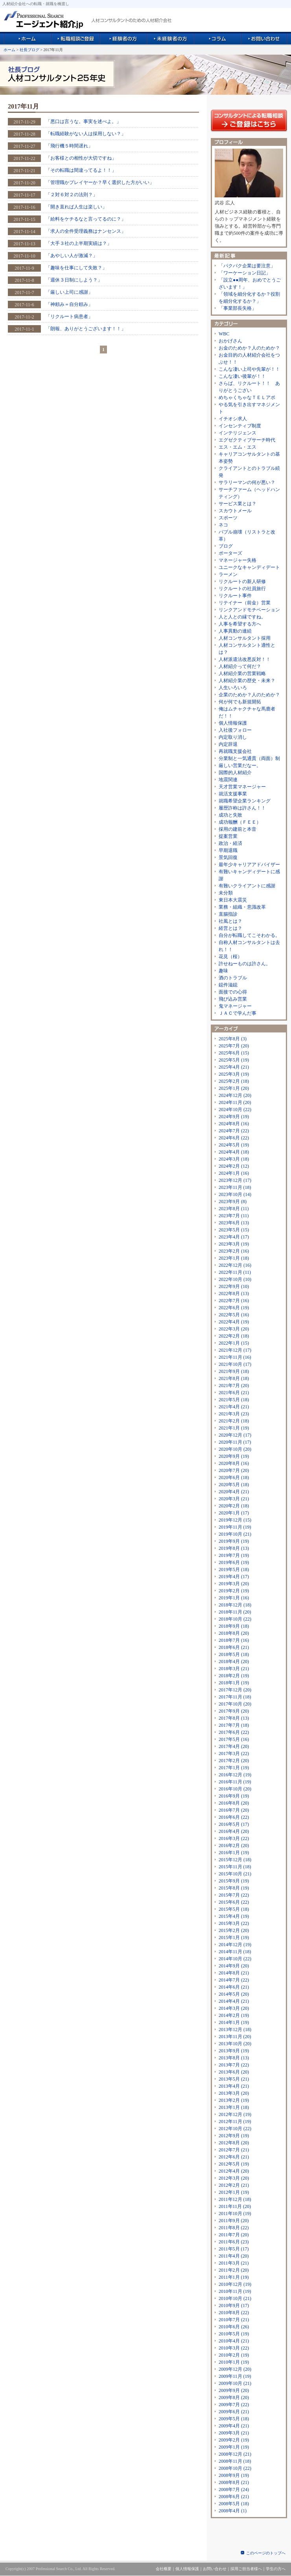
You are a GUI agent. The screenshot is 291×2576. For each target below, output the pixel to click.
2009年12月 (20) (235, 2369)
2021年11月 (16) (235, 1357)
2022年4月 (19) (234, 1322)
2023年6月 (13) (234, 1222)
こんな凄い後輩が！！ (242, 376)
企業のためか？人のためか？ (249, 694)
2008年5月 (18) (234, 2503)
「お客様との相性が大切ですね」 (81, 158)
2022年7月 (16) (234, 1300)
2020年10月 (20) (235, 1449)
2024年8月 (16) (234, 1123)
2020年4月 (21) (234, 1491)
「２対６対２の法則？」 (72, 194)
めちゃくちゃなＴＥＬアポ (247, 397)
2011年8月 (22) (234, 2227)
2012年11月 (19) (235, 2121)
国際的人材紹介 (235, 772)
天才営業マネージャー (242, 786)
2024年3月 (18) (234, 1159)
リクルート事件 (235, 595)
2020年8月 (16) (234, 1463)
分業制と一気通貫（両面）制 (249, 758)
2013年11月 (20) (235, 2036)
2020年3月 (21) (234, 1498)
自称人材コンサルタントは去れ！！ (249, 946)
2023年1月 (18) (234, 1258)
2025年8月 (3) (233, 1038)
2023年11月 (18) (235, 1187)
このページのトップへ (265, 2553)
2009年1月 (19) (234, 2447)
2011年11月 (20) (235, 2206)
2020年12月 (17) (235, 1435)
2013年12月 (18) (235, 2029)
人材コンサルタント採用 (245, 638)
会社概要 (163, 2569)
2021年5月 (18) (234, 1399)
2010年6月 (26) (234, 2326)
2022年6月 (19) (234, 1307)
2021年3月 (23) (234, 1414)
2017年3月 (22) (234, 1753)
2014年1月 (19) (234, 2022)
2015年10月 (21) (235, 1874)
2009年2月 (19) (234, 2440)
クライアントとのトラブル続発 (249, 472)
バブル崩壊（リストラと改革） (247, 535)
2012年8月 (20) (234, 2142)
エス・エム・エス (237, 447)
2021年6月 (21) (234, 1392)
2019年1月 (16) (234, 1598)
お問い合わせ (215, 2569)
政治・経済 (230, 843)
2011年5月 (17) (234, 2249)
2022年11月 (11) (235, 1272)
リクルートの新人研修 (242, 581)
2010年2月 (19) (234, 2355)
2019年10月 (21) (235, 1534)
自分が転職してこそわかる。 (249, 935)
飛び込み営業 (233, 999)
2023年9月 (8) (233, 1201)
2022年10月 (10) (235, 1279)
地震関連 (228, 779)
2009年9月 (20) (234, 2390)
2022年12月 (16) (235, 1265)
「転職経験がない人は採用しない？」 (86, 133)
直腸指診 (228, 914)
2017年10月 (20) (235, 1704)
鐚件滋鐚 (228, 985)
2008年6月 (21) (234, 2496)
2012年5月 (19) (234, 2164)
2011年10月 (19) (235, 2213)
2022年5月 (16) (234, 1314)
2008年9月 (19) (234, 2475)
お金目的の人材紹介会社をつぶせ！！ (249, 358)
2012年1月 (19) (234, 2192)
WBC (224, 334)
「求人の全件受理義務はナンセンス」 (86, 231)
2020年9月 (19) (234, 1456)
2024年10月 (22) (235, 1109)
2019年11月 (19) (235, 1527)
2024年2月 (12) (234, 1166)
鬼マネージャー (235, 1006)
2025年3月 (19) (234, 1074)
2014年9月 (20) (234, 1966)
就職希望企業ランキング (245, 801)
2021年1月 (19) (234, 1428)
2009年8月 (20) (234, 2397)
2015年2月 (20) (234, 1930)
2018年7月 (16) (234, 1640)
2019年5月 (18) (234, 1569)
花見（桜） (230, 956)
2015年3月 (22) (234, 1923)
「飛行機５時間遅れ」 (69, 146)
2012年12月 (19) (235, 2114)
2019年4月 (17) (234, 1576)
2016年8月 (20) (234, 1803)
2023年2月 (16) (234, 1251)
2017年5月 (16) (234, 1739)
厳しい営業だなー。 (240, 765)
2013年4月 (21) (234, 2086)
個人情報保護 (233, 723)
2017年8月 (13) (234, 1718)
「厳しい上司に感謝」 (69, 292)
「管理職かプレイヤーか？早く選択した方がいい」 (100, 182)
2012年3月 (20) (234, 2178)
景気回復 (228, 857)
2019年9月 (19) (234, 1541)
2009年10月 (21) (235, 2383)
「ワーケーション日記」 (245, 273)
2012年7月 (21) (234, 2150)
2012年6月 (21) (234, 2157)
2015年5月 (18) (234, 1909)
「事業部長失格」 (237, 308)
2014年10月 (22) (235, 1958)
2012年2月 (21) (234, 2185)
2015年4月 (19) (234, 1916)
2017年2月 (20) (234, 1760)
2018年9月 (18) (234, 1626)
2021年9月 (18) (234, 1371)
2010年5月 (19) (234, 2334)
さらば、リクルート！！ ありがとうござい (249, 387)
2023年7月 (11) (234, 1215)
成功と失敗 (230, 815)
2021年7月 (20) (234, 1385)
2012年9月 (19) (234, 2135)
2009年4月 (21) (234, 2426)
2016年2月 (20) (234, 1845)
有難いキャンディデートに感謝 (249, 875)
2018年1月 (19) (234, 1682)
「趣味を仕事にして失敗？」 (76, 267)
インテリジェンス (237, 433)
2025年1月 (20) (234, 1088)
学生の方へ (275, 2569)
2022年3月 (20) (234, 1329)
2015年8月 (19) (234, 1888)
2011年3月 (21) (234, 2263)
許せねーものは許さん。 (245, 963)
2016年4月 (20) (234, 1831)
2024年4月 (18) (234, 1152)
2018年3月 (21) (234, 1668)
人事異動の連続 (235, 631)
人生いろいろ (233, 687)
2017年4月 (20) (234, 1746)
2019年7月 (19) (234, 1555)
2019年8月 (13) (234, 1548)
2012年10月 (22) (235, 2128)
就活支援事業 (233, 794)
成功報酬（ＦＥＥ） (240, 822)
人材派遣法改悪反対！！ (245, 659)
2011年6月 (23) (234, 2242)
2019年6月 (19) (234, 1562)
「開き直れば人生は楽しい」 (76, 207)
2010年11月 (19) (235, 2291)
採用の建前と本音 (237, 829)
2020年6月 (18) (234, 1477)
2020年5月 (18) (234, 1484)
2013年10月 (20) (235, 2043)
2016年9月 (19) (234, 1796)
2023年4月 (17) (234, 1237)
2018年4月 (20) (234, 1661)
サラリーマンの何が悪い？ (247, 482)
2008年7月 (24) (234, 2489)
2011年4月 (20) (234, 2256)
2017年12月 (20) (235, 1690)
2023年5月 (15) (234, 1230)
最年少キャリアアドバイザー (249, 864)
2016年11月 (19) (235, 1782)
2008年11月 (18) (235, 2461)
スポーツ (228, 518)
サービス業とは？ (237, 503)
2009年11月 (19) (235, 2376)
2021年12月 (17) (235, 1350)
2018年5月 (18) (234, 1654)
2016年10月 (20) (235, 1789)
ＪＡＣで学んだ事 (237, 1013)
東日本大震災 (233, 900)
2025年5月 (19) (234, 1060)
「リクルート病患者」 (69, 316)
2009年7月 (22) (234, 2404)
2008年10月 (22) (235, 2468)
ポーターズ (230, 553)
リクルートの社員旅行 (242, 588)
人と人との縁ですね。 (242, 617)
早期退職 (228, 850)
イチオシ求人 (233, 418)
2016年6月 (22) (234, 1817)
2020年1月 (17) (234, 1513)
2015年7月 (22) (234, 1895)
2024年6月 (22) (234, 1138)
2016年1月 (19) (234, 1852)
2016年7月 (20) (234, 1810)
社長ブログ (29, 50)
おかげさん (230, 341)
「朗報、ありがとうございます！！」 (86, 328)
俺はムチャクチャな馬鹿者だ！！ (247, 712)
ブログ (226, 546)
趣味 (223, 970)
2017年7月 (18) (234, 1725)
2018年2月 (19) (234, 1675)
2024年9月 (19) (234, 1116)
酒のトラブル (233, 978)
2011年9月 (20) (234, 2220)
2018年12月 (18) (235, 1605)
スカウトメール (235, 510)
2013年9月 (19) (234, 2050)
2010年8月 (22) (234, 2312)
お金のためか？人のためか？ (249, 348)
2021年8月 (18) (234, 1378)
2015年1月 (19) (234, 1937)
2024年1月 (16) (234, 1173)
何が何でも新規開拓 (240, 702)
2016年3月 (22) (234, 1838)
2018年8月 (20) (234, 1633)
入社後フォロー (235, 730)
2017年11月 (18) (235, 1697)
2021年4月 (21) (234, 1406)
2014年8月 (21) (234, 1973)
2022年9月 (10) (234, 1286)
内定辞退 (228, 744)
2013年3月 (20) (234, 2093)
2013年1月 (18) (234, 2107)
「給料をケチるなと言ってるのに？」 (86, 219)
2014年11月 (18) (235, 1951)
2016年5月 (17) (234, 1824)
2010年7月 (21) (234, 2319)
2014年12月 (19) (235, 1944)
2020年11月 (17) (235, 1442)
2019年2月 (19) (234, 1590)
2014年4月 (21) (234, 2001)
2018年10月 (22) (235, 1619)
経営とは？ (230, 928)
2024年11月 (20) (235, 1102)
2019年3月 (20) (234, 1583)
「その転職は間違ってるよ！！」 (81, 170)
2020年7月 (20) (234, 1470)
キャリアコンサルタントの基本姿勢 (249, 457)
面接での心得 (233, 992)
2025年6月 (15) (234, 1053)
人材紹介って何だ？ (240, 666)
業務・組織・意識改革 (242, 907)
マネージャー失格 (237, 560)
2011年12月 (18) (235, 2199)
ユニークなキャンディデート (249, 567)
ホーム (9, 50)
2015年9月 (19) (234, 1881)
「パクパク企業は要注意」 (247, 266)
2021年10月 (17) (235, 1364)
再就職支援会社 (235, 751)
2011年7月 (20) (234, 2234)
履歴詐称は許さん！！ (242, 808)
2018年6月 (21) (234, 1647)
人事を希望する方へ (240, 624)
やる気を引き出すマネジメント (249, 408)
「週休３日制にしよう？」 (74, 280)
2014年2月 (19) (234, 2015)
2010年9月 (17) (234, 2305)
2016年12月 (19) (235, 1774)
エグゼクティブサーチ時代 (247, 440)
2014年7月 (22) (234, 1980)
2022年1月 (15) (234, 1343)
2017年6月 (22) (234, 1732)
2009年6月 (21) (234, 2411)
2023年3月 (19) (234, 1244)
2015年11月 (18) (235, 1866)
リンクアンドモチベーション (249, 610)
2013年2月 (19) (234, 2100)
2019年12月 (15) (235, 1520)
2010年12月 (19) (235, 2284)
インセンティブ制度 (240, 426)
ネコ (223, 525)
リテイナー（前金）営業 (245, 602)
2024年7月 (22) (234, 1130)
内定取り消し (233, 737)
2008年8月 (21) (234, 2482)
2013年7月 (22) (234, 2065)
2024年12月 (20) (235, 1095)
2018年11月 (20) (235, 1612)
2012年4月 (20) (234, 2171)
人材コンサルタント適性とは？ (247, 648)
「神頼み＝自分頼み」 (69, 304)
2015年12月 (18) (235, 1859)
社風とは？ (230, 921)
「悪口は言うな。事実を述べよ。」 (83, 121)
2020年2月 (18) (234, 1506)
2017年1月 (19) (234, 1767)
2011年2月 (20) (234, 2270)
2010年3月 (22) (234, 2348)
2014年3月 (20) (234, 2008)
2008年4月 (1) (233, 2510)
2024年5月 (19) (234, 1145)
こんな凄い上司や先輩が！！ (249, 369)
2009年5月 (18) (234, 2418)
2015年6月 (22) (234, 1902)
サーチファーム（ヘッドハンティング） (249, 493)
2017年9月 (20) (234, 1711)
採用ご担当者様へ (246, 2569)
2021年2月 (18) (234, 1421)
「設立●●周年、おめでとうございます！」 (250, 283)
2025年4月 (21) (234, 1067)
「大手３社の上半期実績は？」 (79, 243)
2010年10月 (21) (235, 2298)
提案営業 (228, 836)
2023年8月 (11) (234, 1208)
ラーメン (228, 574)
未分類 (226, 893)
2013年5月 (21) (234, 2079)
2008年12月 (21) (235, 2454)
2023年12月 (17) (235, 1180)
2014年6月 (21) (234, 1987)
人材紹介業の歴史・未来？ (247, 680)
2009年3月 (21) (234, 2433)
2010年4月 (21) (234, 2341)
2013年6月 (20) (234, 2072)
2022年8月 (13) (234, 1293)
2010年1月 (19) (234, 2362)
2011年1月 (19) (234, 2277)
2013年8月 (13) (234, 2058)
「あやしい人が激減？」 (72, 255)
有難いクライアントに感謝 (247, 886)
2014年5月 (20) (234, 1994)
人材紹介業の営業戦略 (242, 673)
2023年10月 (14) (235, 1194)
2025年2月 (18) (234, 1081)
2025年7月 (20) (234, 1046)
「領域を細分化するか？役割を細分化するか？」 (249, 297)
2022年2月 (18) (234, 1336)
